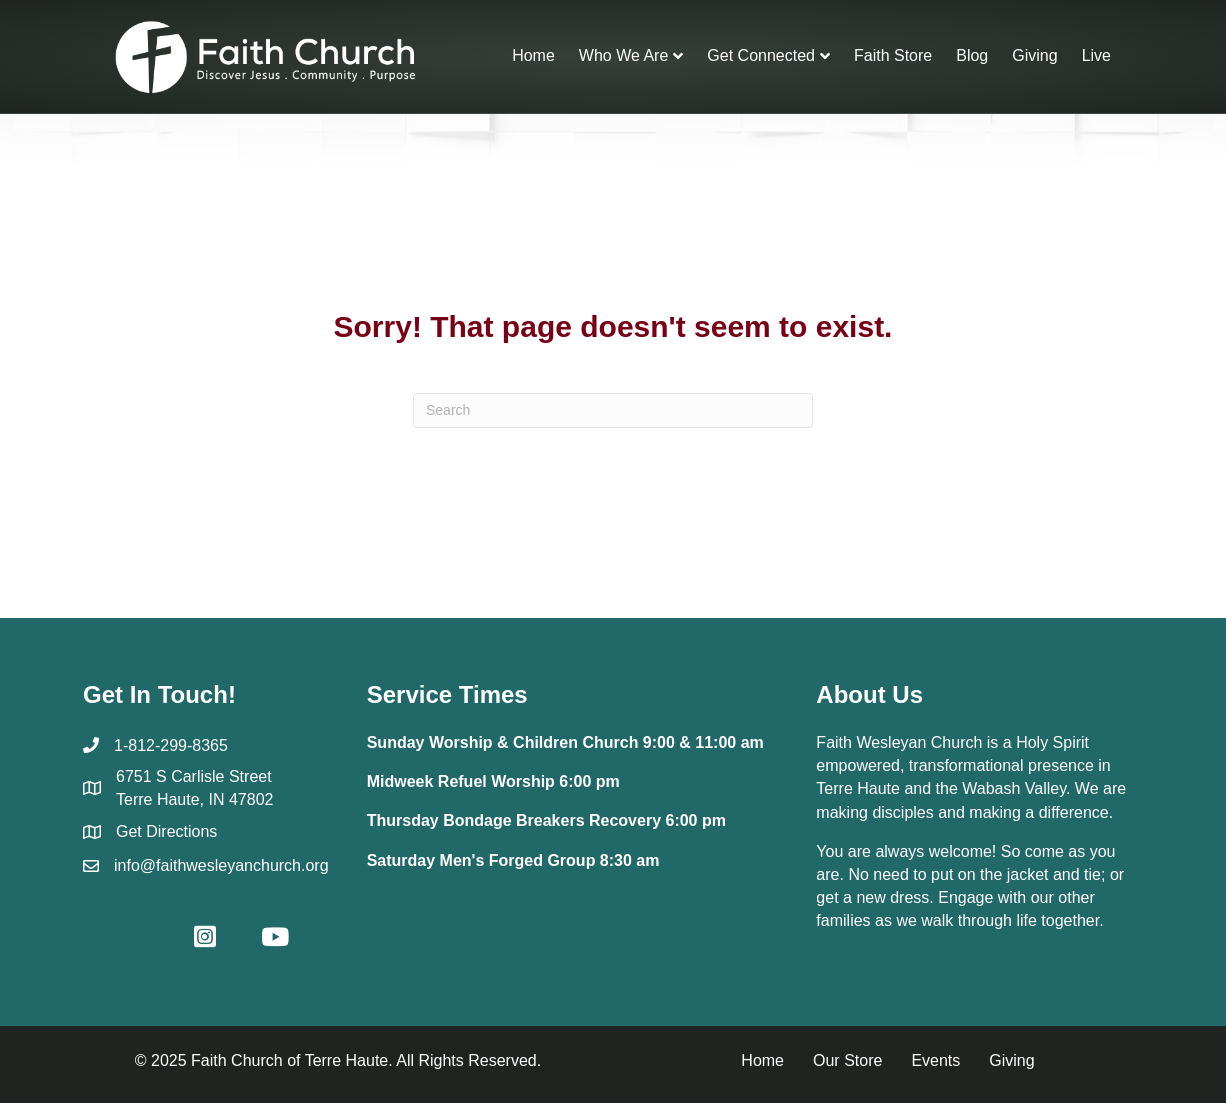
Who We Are (624, 55)
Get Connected (761, 55)
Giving (1034, 55)
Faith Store (893, 55)
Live (1096, 55)
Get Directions (166, 831)
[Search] (613, 410)
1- (121, 745)
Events (935, 1060)
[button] (135, 936)
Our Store (847, 1060)
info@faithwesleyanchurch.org (221, 865)
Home (533, 55)
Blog (972, 55)
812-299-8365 (178, 745)
